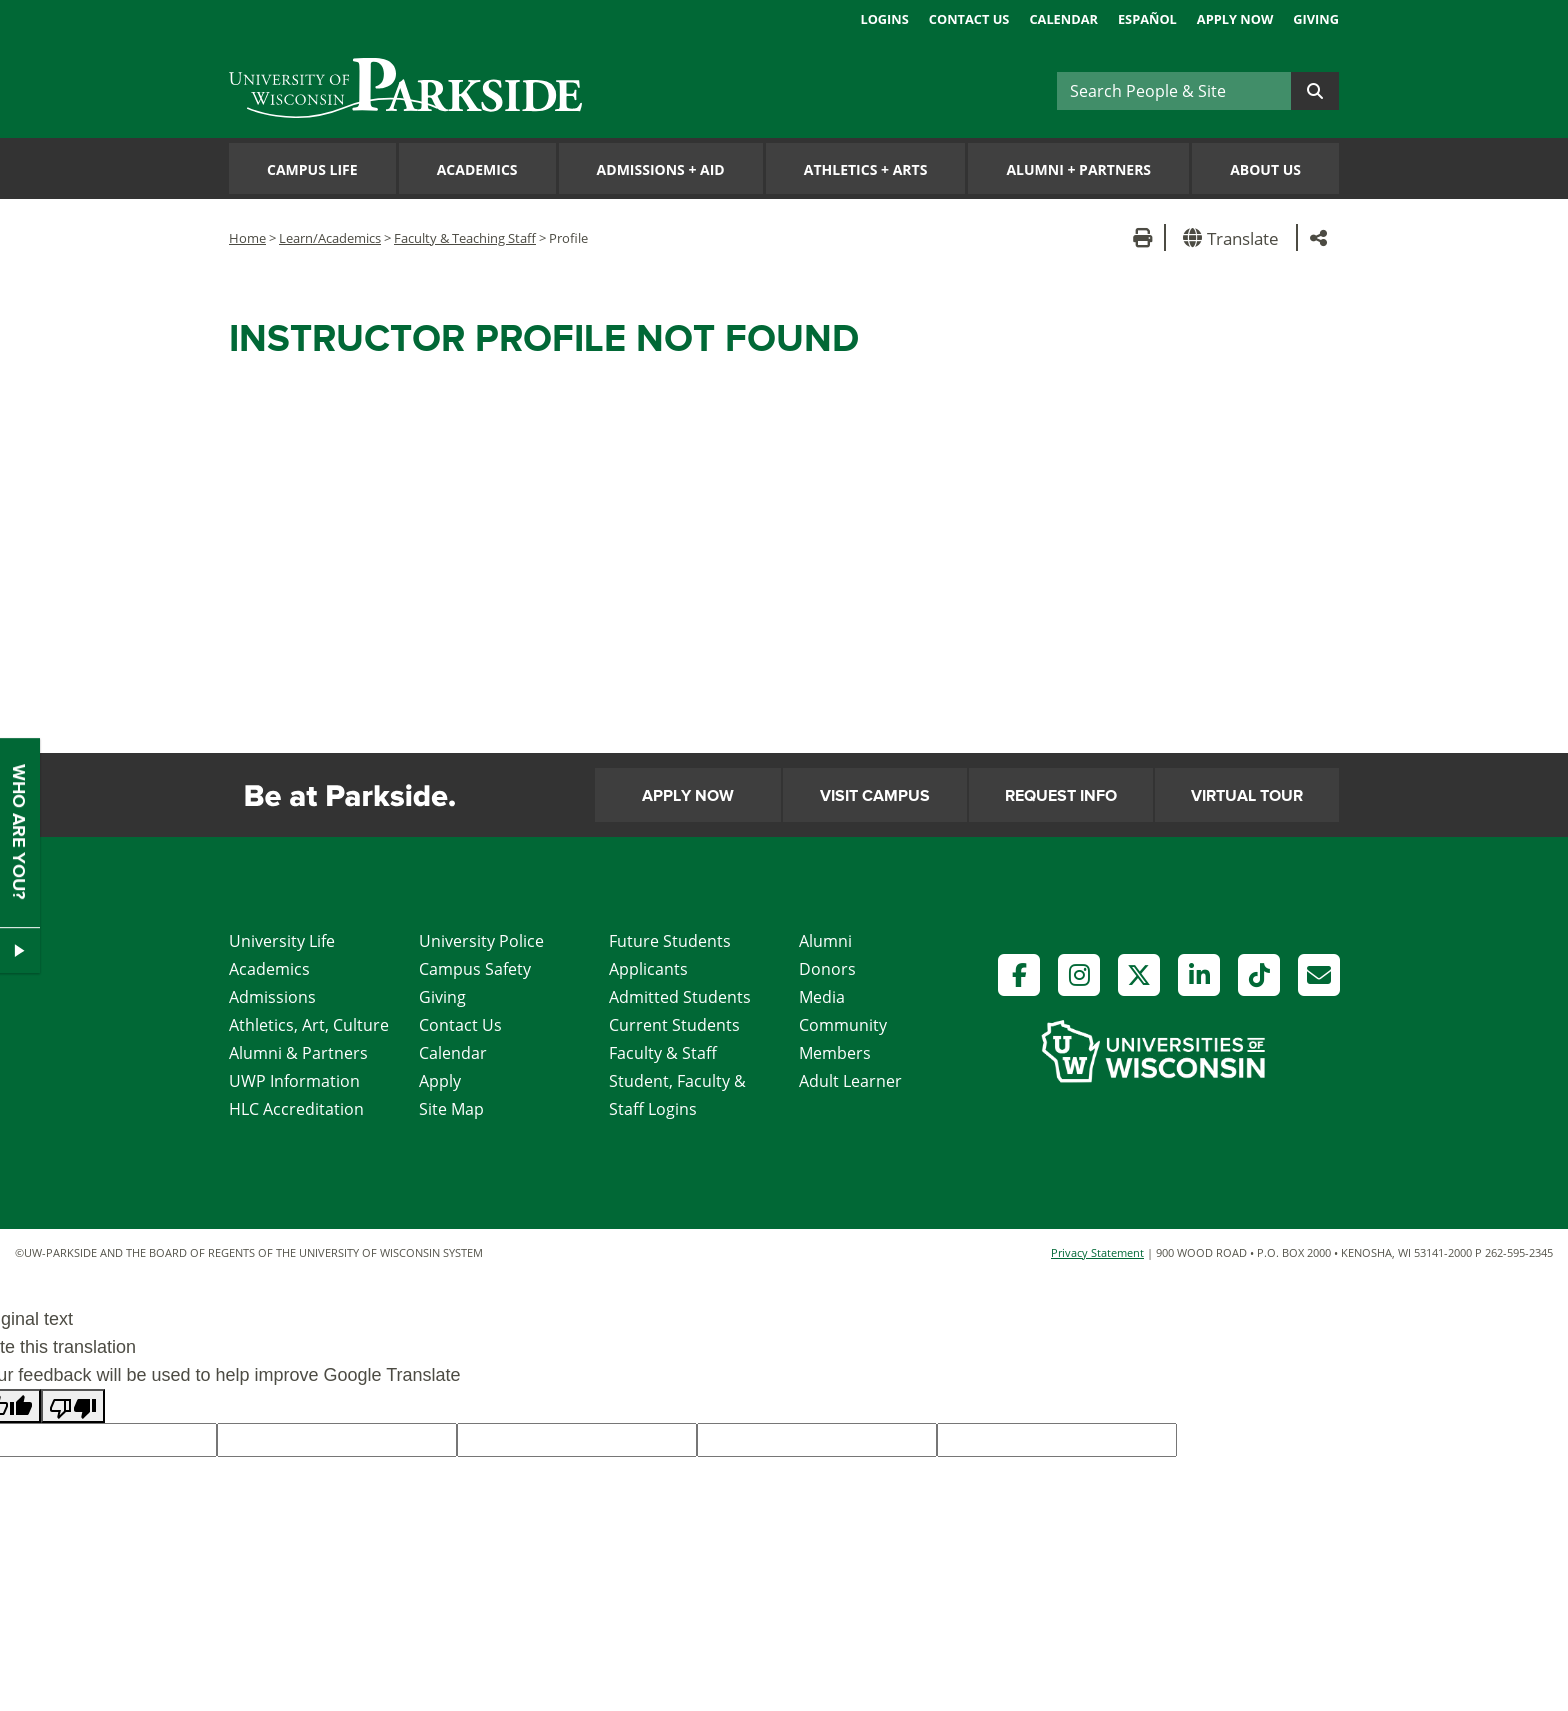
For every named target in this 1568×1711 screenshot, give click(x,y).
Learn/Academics (330, 238)
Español (1147, 19)
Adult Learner (850, 1081)
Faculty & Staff (663, 1053)
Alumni (825, 941)
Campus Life (312, 169)
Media (822, 997)
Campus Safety (475, 969)
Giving (1316, 19)
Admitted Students (680, 997)
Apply (440, 1081)
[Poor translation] (73, 1406)
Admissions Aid (661, 169)
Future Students (670, 941)
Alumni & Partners (298, 1053)
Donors (827, 969)
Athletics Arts (866, 169)
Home (247, 238)
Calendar (1063, 19)
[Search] (1174, 91)
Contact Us (969, 19)
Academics (477, 169)
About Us (1265, 169)
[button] (1234, 237)
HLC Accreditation (296, 1109)
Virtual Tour (1247, 796)
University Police (481, 941)
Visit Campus (875, 796)
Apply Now (1235, 19)
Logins (884, 19)
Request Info (1061, 796)
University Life (282, 941)
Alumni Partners (1078, 169)
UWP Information (294, 1081)
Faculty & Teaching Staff (465, 238)
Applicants (648, 969)
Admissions (272, 997)
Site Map (451, 1109)
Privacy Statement (1097, 1252)
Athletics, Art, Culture (309, 1025)
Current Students (674, 1025)
